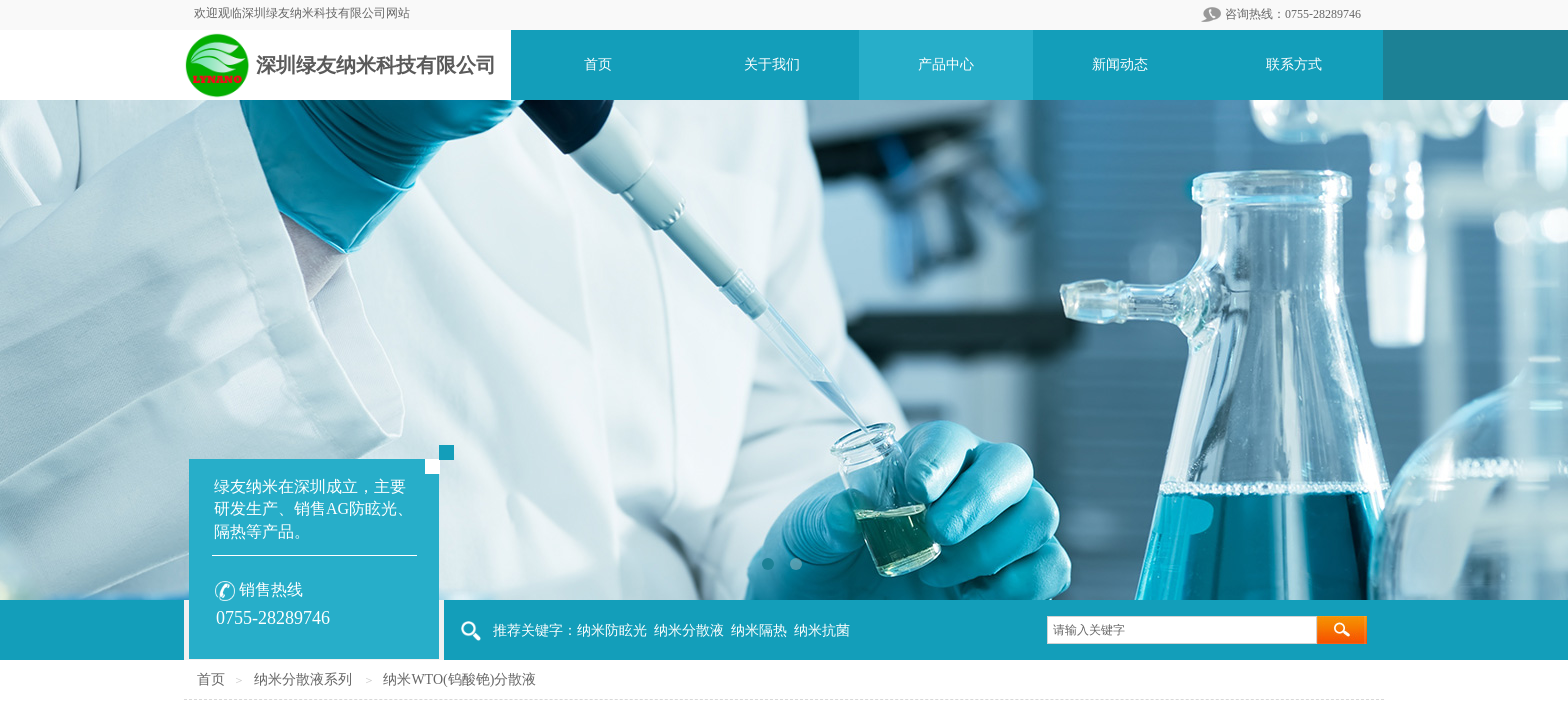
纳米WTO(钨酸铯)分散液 (459, 679)
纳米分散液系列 (303, 679)
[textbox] (1182, 630)
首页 (211, 679)
